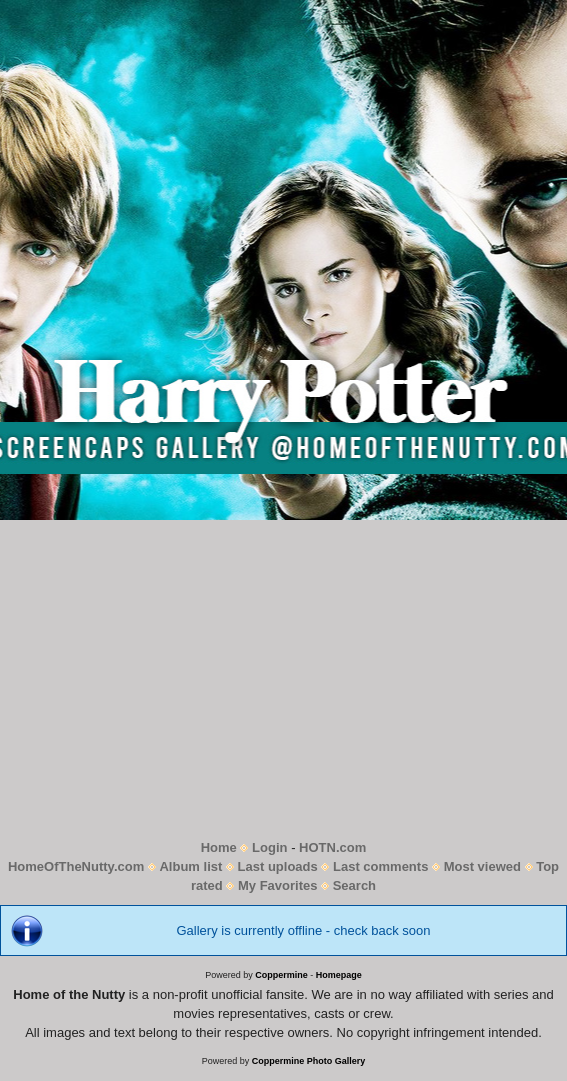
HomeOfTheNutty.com (76, 866)
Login (269, 847)
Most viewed (482, 866)
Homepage (339, 975)
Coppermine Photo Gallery (309, 1061)
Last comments (380, 866)
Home (219, 847)
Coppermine (281, 975)
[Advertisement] (283, 679)
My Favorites (277, 885)
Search (354, 885)
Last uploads (278, 866)
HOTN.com (332, 847)
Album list (190, 866)
